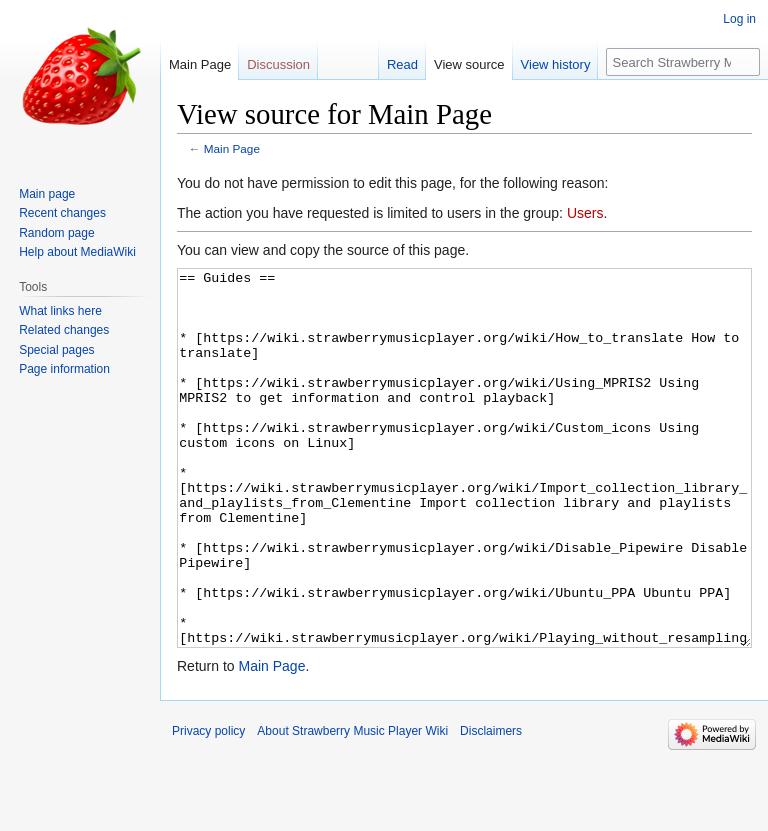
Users (585, 213)
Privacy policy (208, 806)
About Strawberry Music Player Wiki (352, 806)
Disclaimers (491, 806)
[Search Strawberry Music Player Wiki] (683, 62)
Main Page (232, 148)
